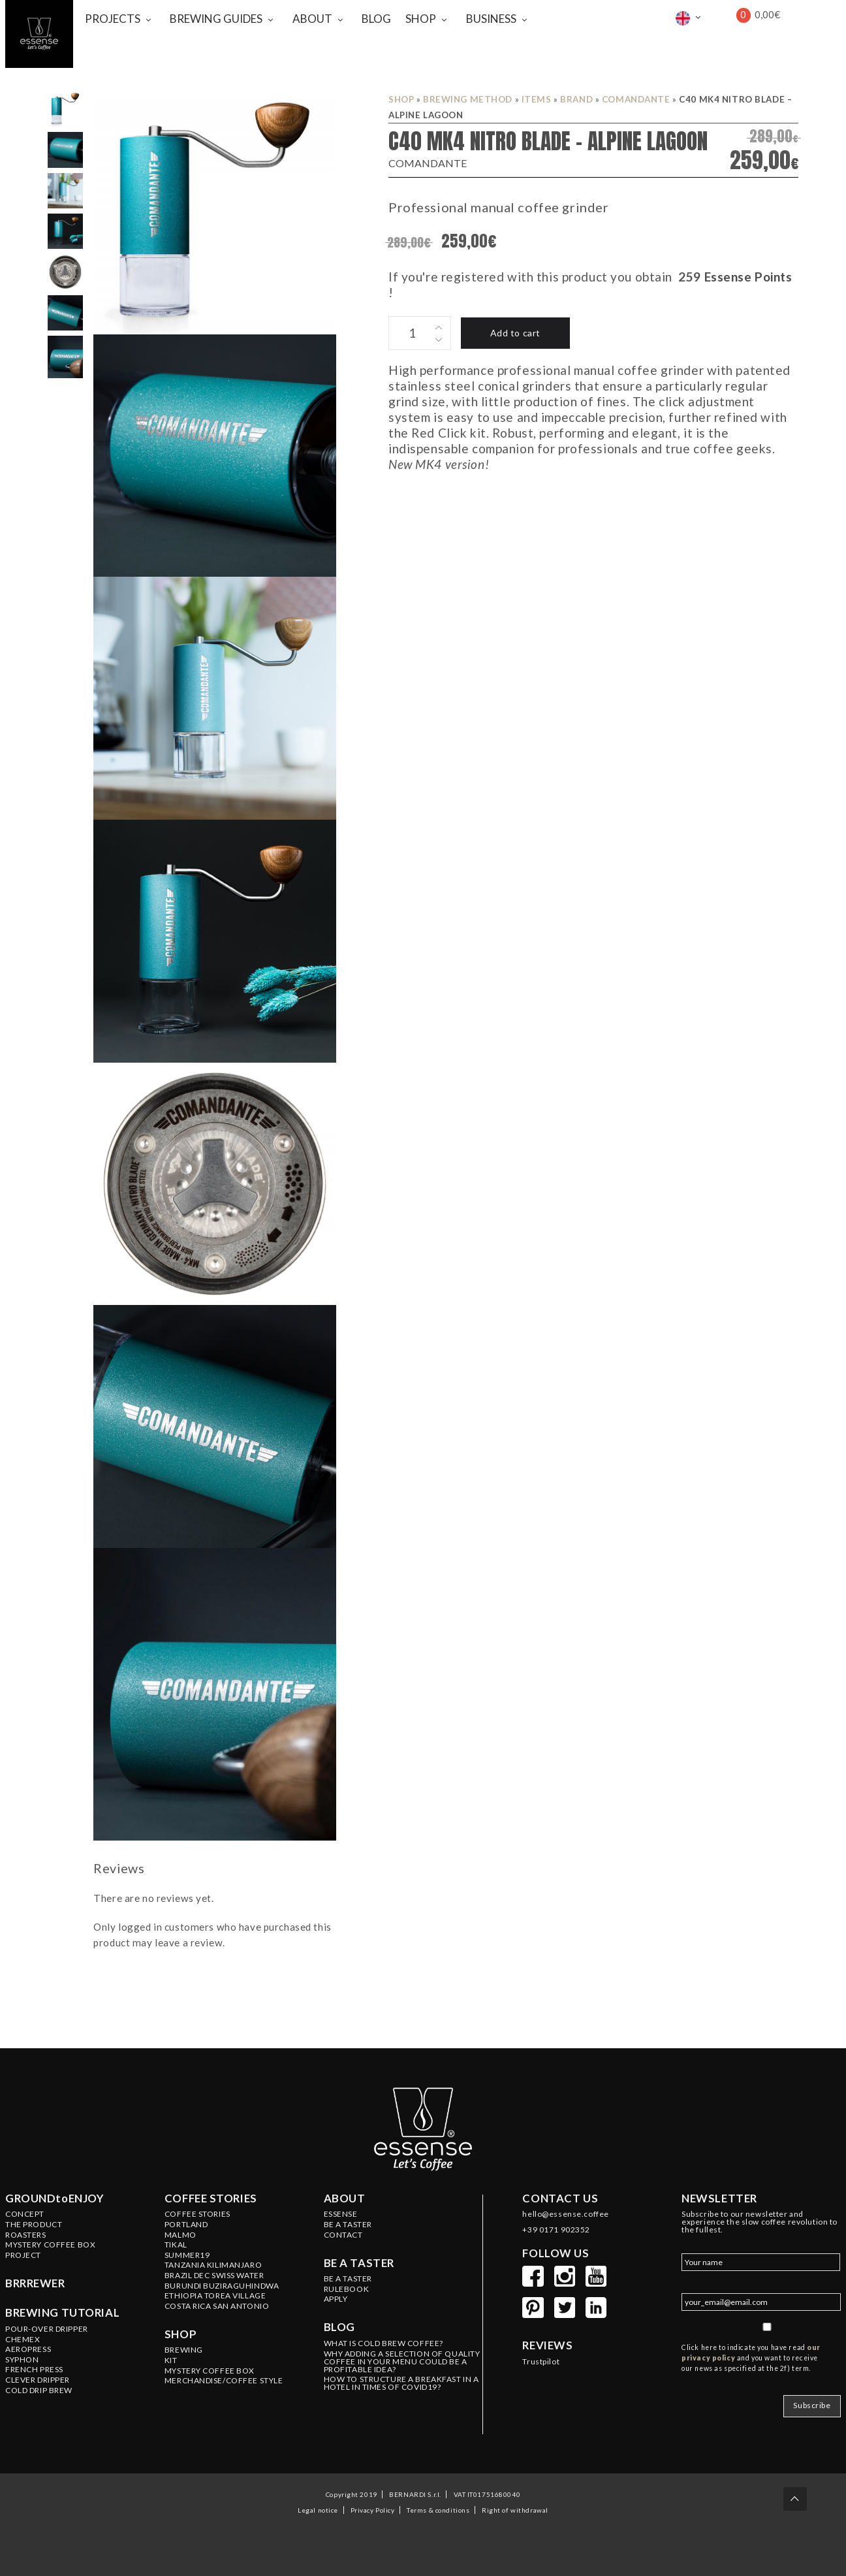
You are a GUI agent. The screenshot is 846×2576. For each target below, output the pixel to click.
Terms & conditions (438, 2509)
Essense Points (748, 276)
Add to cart (515, 332)
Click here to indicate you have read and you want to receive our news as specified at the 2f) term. (751, 2357)
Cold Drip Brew (38, 2390)
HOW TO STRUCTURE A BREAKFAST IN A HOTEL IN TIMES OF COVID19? (401, 2383)
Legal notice (318, 2509)
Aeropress (28, 2349)
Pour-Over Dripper (46, 2329)
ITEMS (537, 99)
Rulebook (346, 2289)
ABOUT (312, 18)
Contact (343, 2235)
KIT (171, 2360)
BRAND (576, 99)
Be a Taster (348, 2279)
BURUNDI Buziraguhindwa (221, 2286)
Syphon (22, 2360)
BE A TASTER (348, 2225)
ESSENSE (341, 2214)
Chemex (22, 2339)
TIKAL (175, 2245)
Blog (339, 2327)
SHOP (420, 18)
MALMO (180, 2235)
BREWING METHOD (467, 99)
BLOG (376, 18)
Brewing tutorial (62, 2313)
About (345, 2198)
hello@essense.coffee (565, 2214)
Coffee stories (210, 2198)
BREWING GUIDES (216, 18)
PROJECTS (112, 18)
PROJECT (23, 2255)
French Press (34, 2370)
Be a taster (359, 2263)
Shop (401, 99)
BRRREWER (35, 2283)
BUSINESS (491, 18)
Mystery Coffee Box (50, 2245)
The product (33, 2225)
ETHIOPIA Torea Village (215, 2296)
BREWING (183, 2350)
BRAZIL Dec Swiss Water (214, 2275)
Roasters (25, 2235)
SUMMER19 (187, 2255)
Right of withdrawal (515, 2509)
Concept (24, 2214)
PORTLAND (186, 2225)
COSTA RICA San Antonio (217, 2306)
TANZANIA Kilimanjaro (213, 2265)
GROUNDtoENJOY (54, 2198)
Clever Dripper (37, 2380)
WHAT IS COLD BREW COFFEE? (383, 2343)
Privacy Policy (373, 2509)
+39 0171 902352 (556, 2230)
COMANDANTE (636, 99)
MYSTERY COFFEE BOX (209, 2371)
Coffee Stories (197, 2214)
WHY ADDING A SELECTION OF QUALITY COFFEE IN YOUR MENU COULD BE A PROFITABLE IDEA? (402, 2362)
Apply (336, 2299)
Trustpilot (540, 2362)
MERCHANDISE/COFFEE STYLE (223, 2381)
